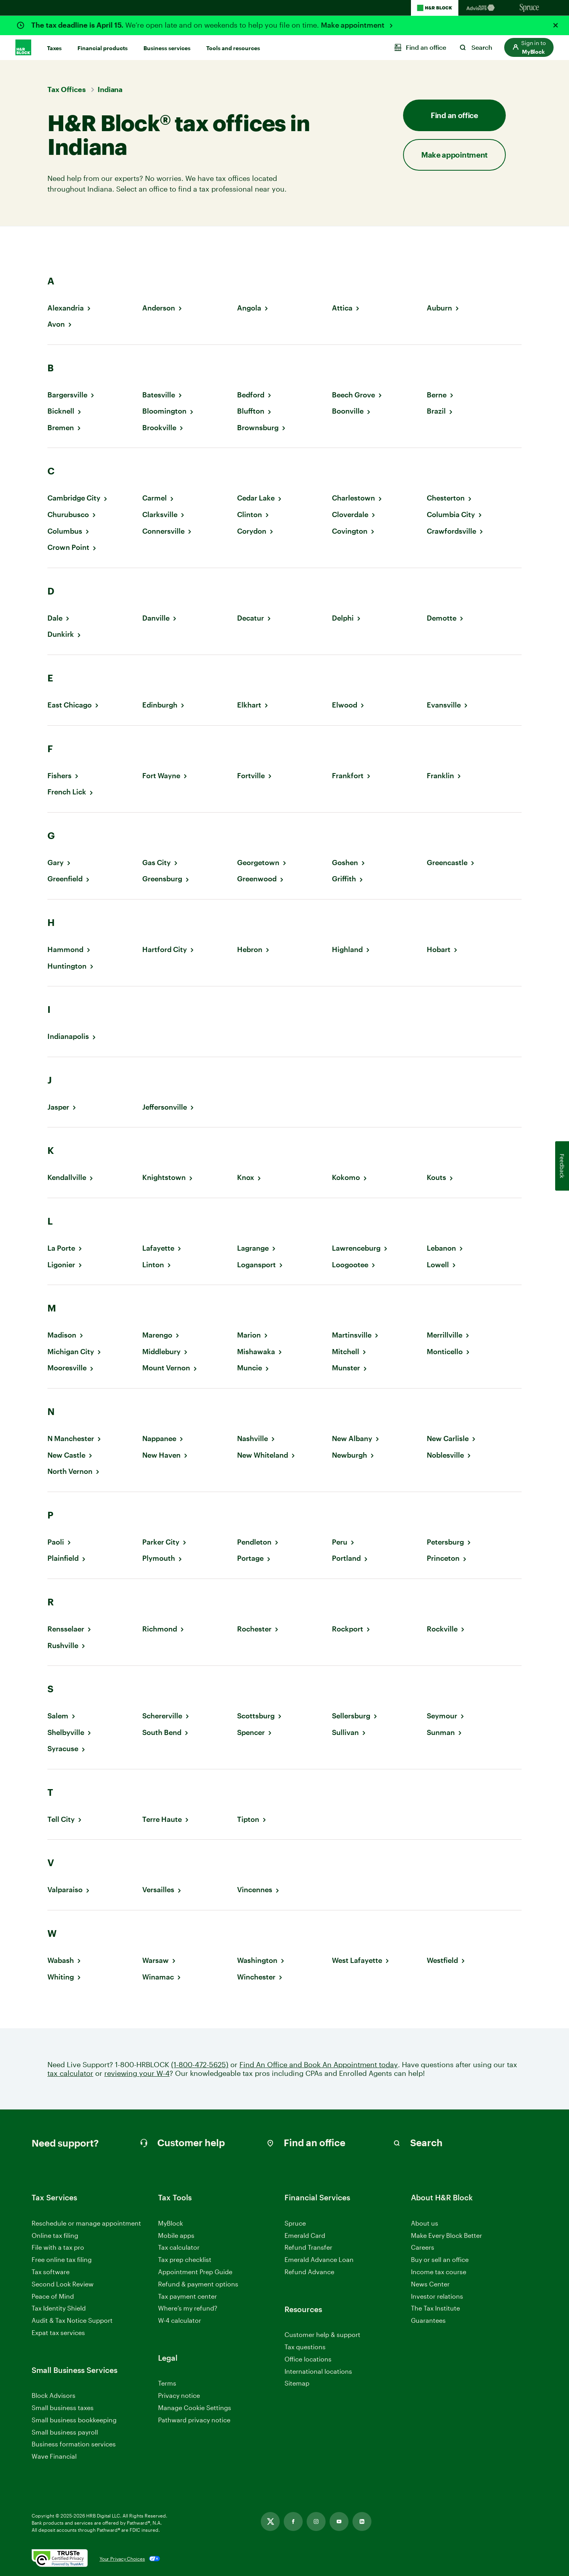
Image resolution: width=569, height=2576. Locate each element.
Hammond (65, 949)
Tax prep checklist (184, 2259)
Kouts (436, 1177)
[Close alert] (555, 25)
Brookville (159, 427)
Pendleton (254, 1542)
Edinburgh (159, 705)
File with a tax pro (58, 2247)
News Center (430, 2284)
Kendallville (66, 1177)
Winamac (158, 1977)
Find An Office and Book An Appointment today (318, 2064)
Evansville (444, 705)
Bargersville (67, 395)
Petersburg (445, 1542)
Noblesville (445, 1455)
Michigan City (70, 1351)
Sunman (441, 1732)
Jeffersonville (164, 1107)
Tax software (51, 2271)
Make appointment (353, 25)
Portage (250, 1558)
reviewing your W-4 (137, 2073)
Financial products (102, 48)
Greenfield (65, 879)
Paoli (55, 1542)
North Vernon (69, 1471)
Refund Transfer (308, 2247)
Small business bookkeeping (74, 2420)
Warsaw (155, 1960)
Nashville (252, 1438)
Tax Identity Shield (59, 2308)
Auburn (439, 308)
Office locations (308, 2359)
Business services (166, 48)
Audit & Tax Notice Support (72, 2320)
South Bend (161, 1732)
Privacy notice (179, 2395)
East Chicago (69, 705)
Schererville (162, 1716)
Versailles (158, 1889)
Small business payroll (65, 2432)
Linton (153, 1265)
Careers (422, 2247)
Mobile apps (176, 2235)
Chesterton (446, 498)
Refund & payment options (198, 2284)
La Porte (61, 1248)
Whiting (60, 1977)
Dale (54, 618)
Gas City (156, 862)
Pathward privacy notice (194, 2420)
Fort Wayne (161, 775)
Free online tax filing (62, 2259)
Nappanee (159, 1438)
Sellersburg (351, 1716)
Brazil (436, 411)
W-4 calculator (179, 2320)
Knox (245, 1177)
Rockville (442, 1629)
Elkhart (249, 705)
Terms (167, 2383)
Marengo (157, 1335)
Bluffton (250, 411)
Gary (55, 862)
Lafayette (158, 1248)
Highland (347, 949)
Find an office (454, 115)
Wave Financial (54, 2456)
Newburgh (349, 1455)
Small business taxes (63, 2407)
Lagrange (253, 1248)
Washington (257, 1960)
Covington (349, 531)
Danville (156, 618)
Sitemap (296, 2383)
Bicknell (60, 411)
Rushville (62, 1645)
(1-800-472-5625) (199, 2064)
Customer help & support (322, 2335)
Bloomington (164, 411)
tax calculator (70, 2073)
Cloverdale (350, 514)
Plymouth (158, 1558)
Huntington (67, 966)
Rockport (347, 1629)
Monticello (445, 1351)
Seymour (442, 1716)
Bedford (250, 395)
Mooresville (67, 1368)
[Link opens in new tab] (270, 2521)
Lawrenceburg (356, 1248)
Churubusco (68, 514)
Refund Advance (309, 2271)
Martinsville (351, 1335)
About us (424, 2223)
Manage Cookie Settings (194, 2407)
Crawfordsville (451, 531)
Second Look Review (63, 2284)
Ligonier (61, 1265)
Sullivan (345, 1732)
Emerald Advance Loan (319, 2259)
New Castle (66, 1455)
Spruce (295, 2223)
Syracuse (62, 1748)
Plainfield (63, 1558)
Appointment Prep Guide (195, 2271)
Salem (57, 1716)
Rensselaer (65, 1629)
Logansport (256, 1265)
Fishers (59, 775)
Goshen (345, 862)
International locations (318, 2371)
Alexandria (65, 308)
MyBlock (170, 2223)
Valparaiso (65, 1889)
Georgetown (258, 862)
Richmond (159, 1629)
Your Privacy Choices (122, 2558)
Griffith (344, 879)
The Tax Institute (435, 2308)
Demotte (441, 618)
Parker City (160, 1542)
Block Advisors (53, 2396)
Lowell (438, 1265)
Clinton (249, 514)
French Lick (66, 792)
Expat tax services (58, 2333)
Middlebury (161, 1351)
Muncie (249, 1368)
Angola (249, 308)
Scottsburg (256, 1716)
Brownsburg (258, 427)
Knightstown (164, 1177)
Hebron (249, 949)
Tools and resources (233, 48)
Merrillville (444, 1335)
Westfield (442, 1960)
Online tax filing (55, 2235)
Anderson (158, 308)
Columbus (64, 531)
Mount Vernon (166, 1368)
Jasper (58, 1107)
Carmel (154, 498)
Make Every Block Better (446, 2235)
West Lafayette (357, 1960)
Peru (339, 1542)
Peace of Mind (53, 2296)
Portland (346, 1558)
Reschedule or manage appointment (86, 2223)
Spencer (251, 1732)
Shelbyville (65, 1732)
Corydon (251, 531)
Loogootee (350, 1265)
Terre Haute (162, 1819)
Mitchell (345, 1351)
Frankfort (348, 775)
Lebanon (441, 1248)
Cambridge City (73, 498)
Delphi (343, 618)
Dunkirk (60, 634)
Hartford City (164, 949)
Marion (249, 1335)
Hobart (438, 949)
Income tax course (438, 2271)
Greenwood (257, 879)
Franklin (440, 775)
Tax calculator (179, 2247)
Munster (346, 1368)
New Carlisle (448, 1438)
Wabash (60, 1960)
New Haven (161, 1455)
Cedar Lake (256, 498)
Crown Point (68, 547)
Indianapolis (68, 1036)
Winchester (256, 1977)
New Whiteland (262, 1455)
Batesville (158, 395)
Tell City (61, 1819)
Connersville (163, 531)
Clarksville (159, 514)
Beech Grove (353, 395)
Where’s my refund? (187, 2308)
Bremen (60, 427)
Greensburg (162, 879)
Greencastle (447, 862)
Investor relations (437, 2296)
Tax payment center (187, 2296)
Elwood (344, 705)
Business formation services (74, 2444)
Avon (56, 324)
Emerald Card (304, 2235)
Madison (61, 1335)
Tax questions (305, 2346)
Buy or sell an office (440, 2259)
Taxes (54, 48)
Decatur (250, 618)
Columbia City (451, 514)
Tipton (248, 1819)
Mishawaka (256, 1351)
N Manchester (70, 1438)
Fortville (251, 775)
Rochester (254, 1629)
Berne (437, 395)
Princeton (443, 1558)
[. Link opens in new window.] (60, 2558)
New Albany (352, 1438)
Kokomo (346, 1177)
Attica (342, 308)
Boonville (348, 411)
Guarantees (428, 2320)
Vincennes (254, 1889)
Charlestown (353, 498)
